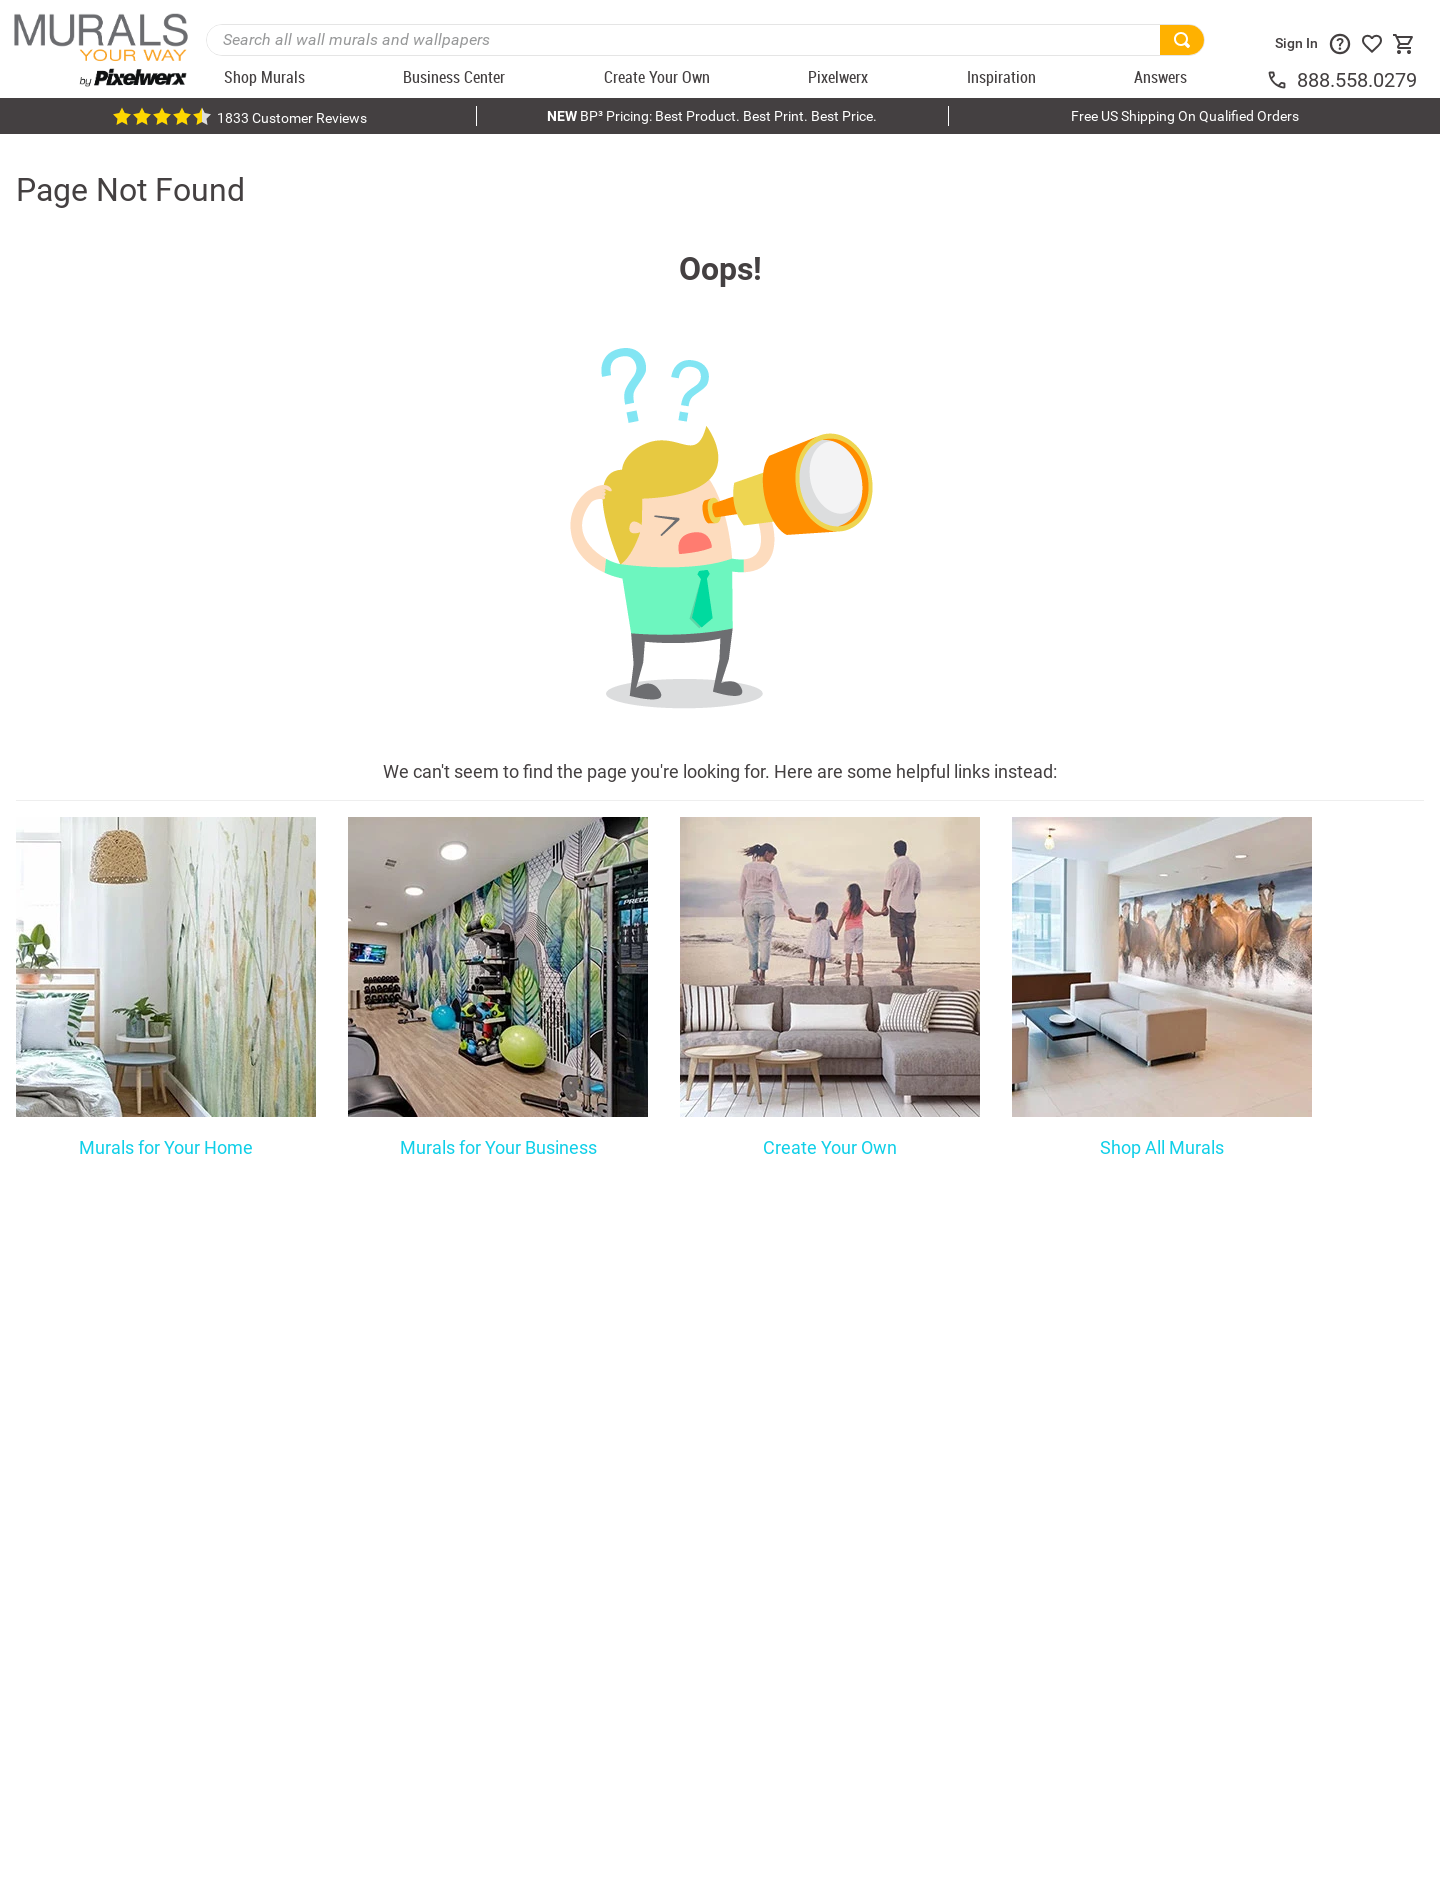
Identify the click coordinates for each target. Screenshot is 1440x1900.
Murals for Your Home (166, 1148)
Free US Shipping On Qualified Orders (1185, 116)
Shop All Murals (1162, 1148)
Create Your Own (830, 1148)
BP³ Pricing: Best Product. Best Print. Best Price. (712, 116)
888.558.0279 (1357, 80)
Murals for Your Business (498, 1148)
